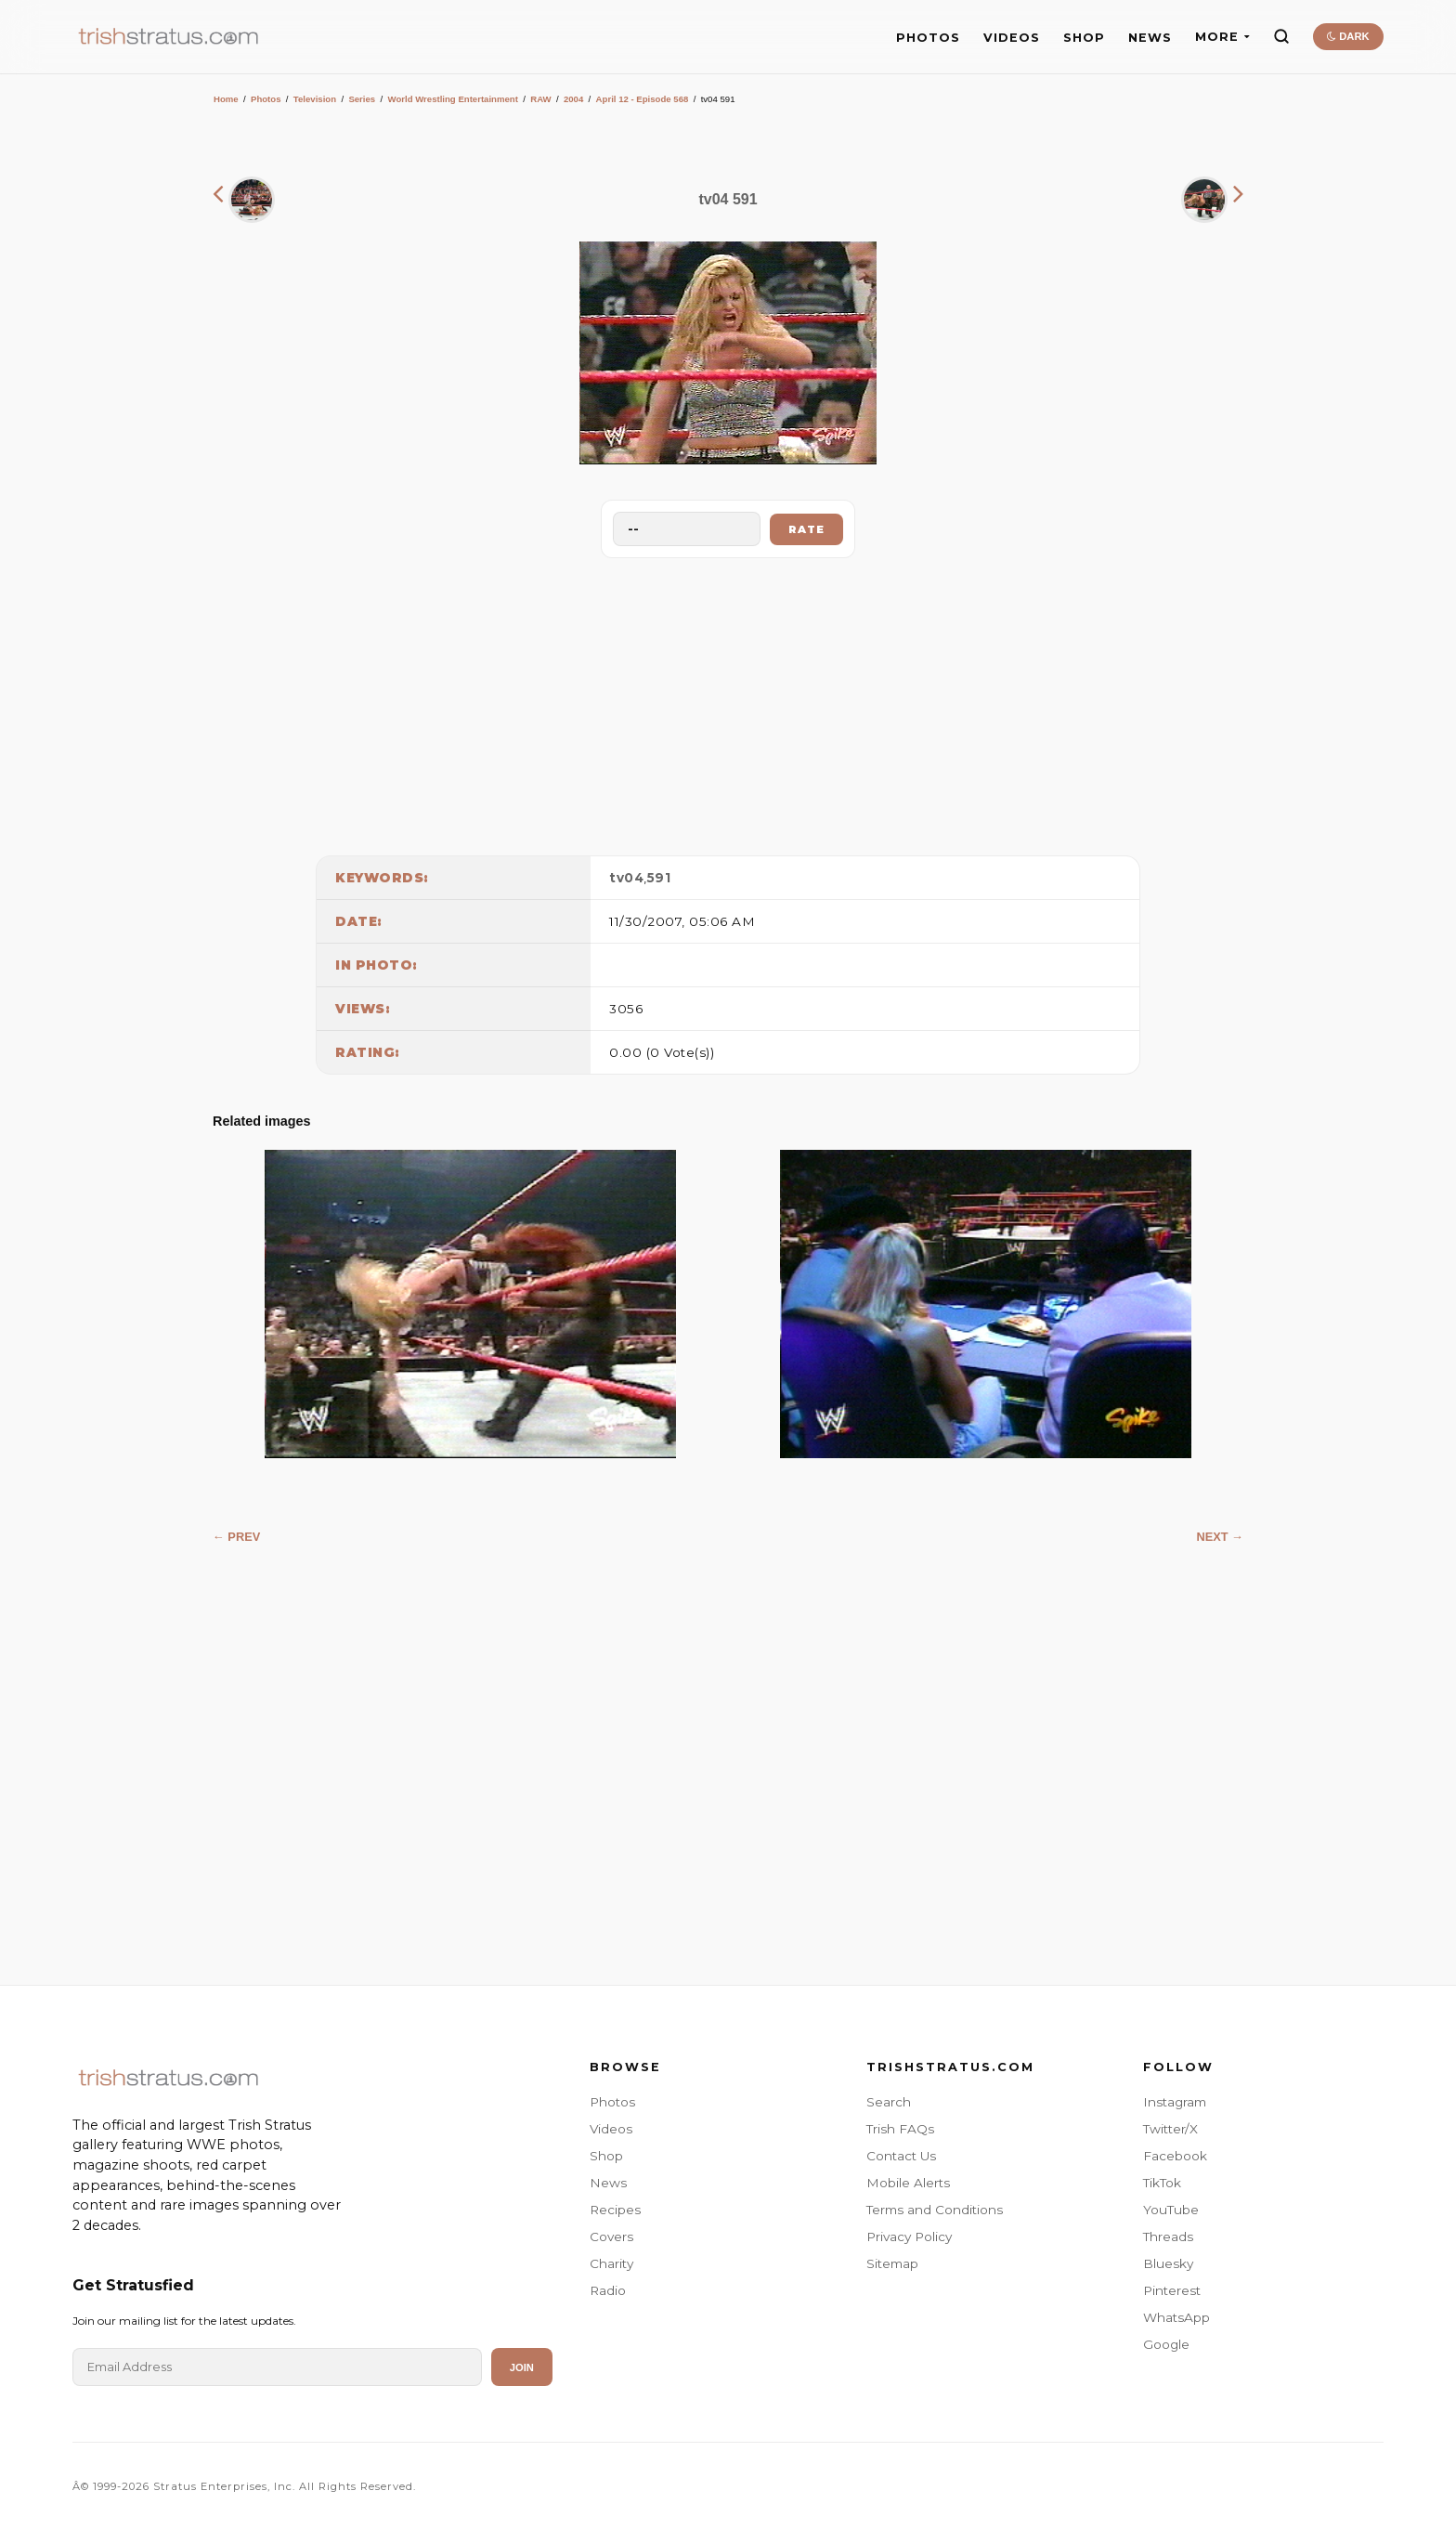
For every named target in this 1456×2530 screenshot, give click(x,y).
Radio (608, 2290)
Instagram (1174, 2101)
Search (888, 2101)
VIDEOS (1011, 38)
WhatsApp (1176, 2317)
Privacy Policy (909, 2236)
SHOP (1084, 38)
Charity (611, 2263)
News (608, 2182)
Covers (611, 2236)
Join (522, 2367)
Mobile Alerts (908, 2182)
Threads (1168, 2236)
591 (659, 877)
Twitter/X (1170, 2128)
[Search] (1281, 36)
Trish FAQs (900, 2128)
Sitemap (892, 2263)
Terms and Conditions (934, 2209)
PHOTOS (928, 38)
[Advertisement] (728, 702)
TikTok (1162, 2182)
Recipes (615, 2209)
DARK (1348, 36)
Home (226, 99)
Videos (611, 2128)
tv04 (626, 877)
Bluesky (1168, 2263)
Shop (606, 2155)
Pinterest (1172, 2290)
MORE (1222, 37)
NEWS (1150, 38)
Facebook (1175, 2155)
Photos (266, 99)
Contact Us (901, 2155)
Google (1166, 2344)
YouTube (1171, 2209)
